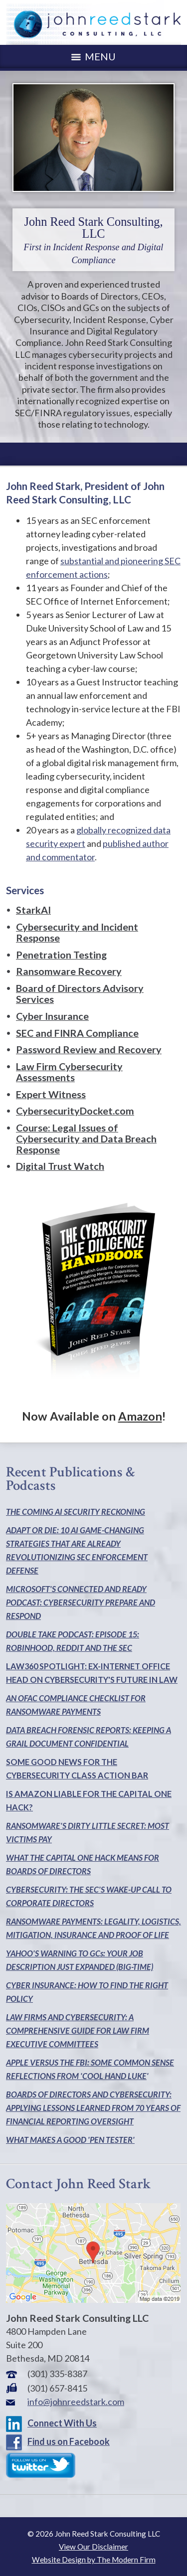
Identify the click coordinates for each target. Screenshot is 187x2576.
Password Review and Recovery (89, 1049)
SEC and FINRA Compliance (77, 1033)
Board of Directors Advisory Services (80, 993)
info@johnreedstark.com (75, 2401)
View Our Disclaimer (93, 2546)
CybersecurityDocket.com (75, 1111)
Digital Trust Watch (60, 1166)
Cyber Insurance (52, 1016)
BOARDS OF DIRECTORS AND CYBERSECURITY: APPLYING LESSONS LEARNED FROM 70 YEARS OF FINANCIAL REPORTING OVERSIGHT (93, 2108)
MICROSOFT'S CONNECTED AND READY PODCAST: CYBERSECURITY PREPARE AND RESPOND (80, 1602)
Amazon (140, 1416)
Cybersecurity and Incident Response (77, 932)
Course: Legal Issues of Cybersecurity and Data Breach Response (86, 1138)
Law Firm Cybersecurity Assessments (69, 1071)
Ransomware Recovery (69, 971)
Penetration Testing (61, 955)
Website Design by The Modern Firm (94, 2559)
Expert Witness (51, 1094)
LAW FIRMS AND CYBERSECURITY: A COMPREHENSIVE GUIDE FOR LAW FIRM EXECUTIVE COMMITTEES (77, 2030)
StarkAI (33, 910)
